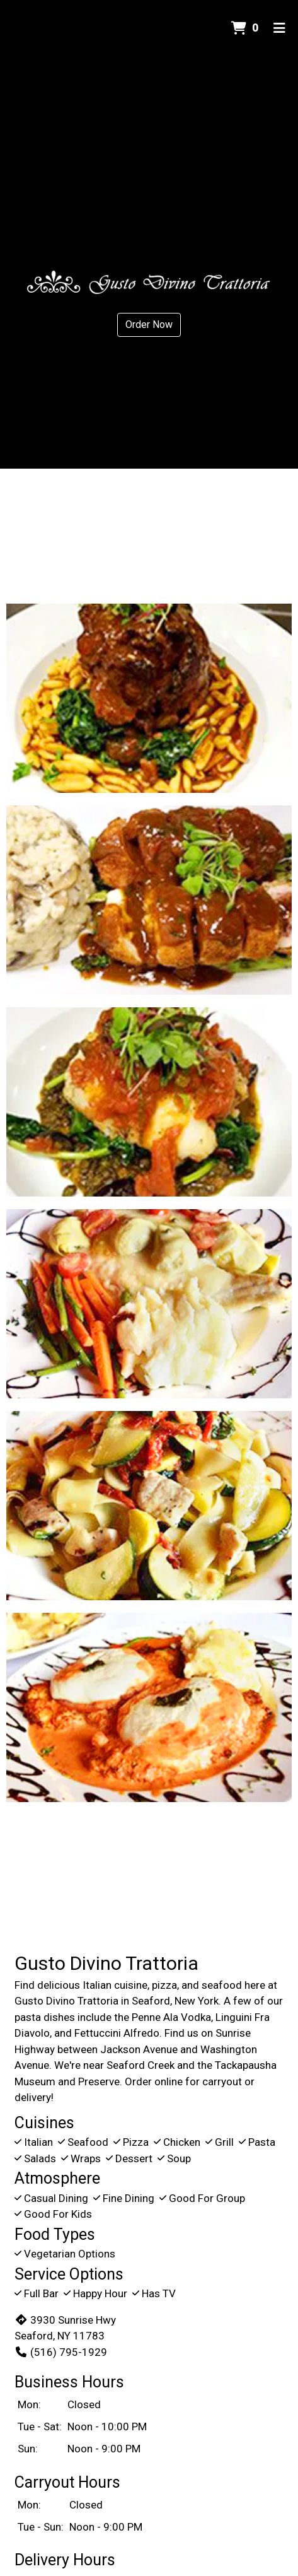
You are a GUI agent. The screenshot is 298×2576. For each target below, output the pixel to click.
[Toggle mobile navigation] (279, 28)
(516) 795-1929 (60, 2352)
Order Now (149, 325)
